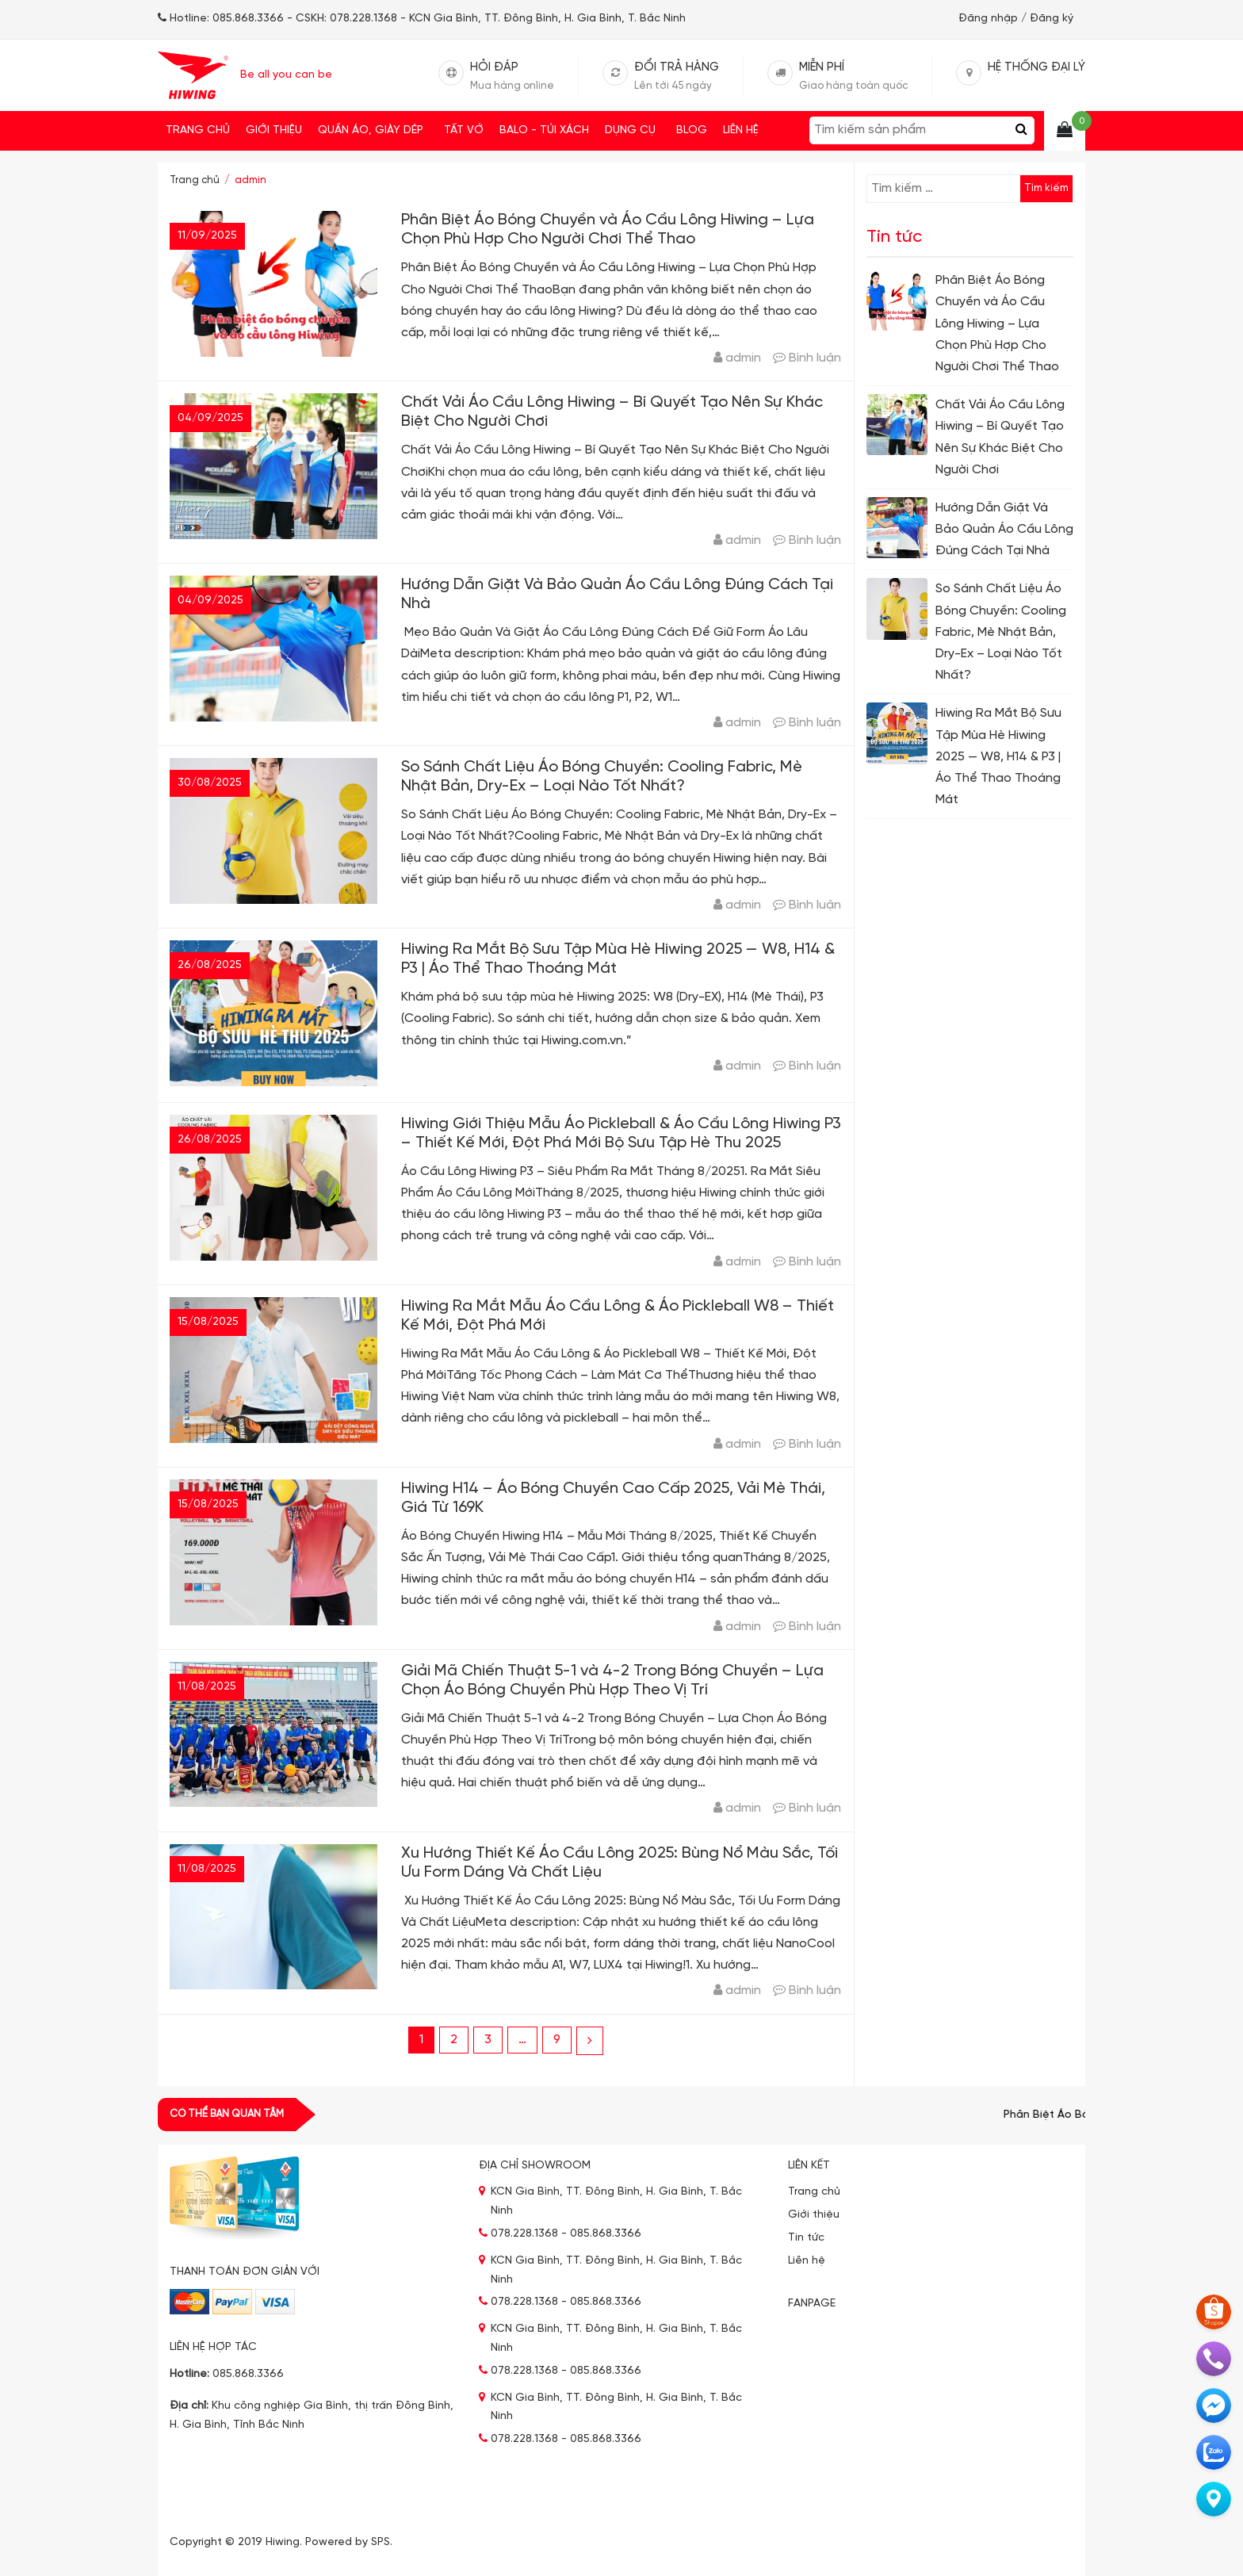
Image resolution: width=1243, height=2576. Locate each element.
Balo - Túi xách (544, 130)
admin (743, 358)
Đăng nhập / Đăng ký (1015, 19)
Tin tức (806, 2238)
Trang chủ (198, 130)
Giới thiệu (274, 130)
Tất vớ (464, 130)
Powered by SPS (347, 2542)
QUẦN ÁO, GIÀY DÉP (373, 131)
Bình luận (815, 358)
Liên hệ (741, 130)
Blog (691, 130)
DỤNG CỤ (632, 131)
